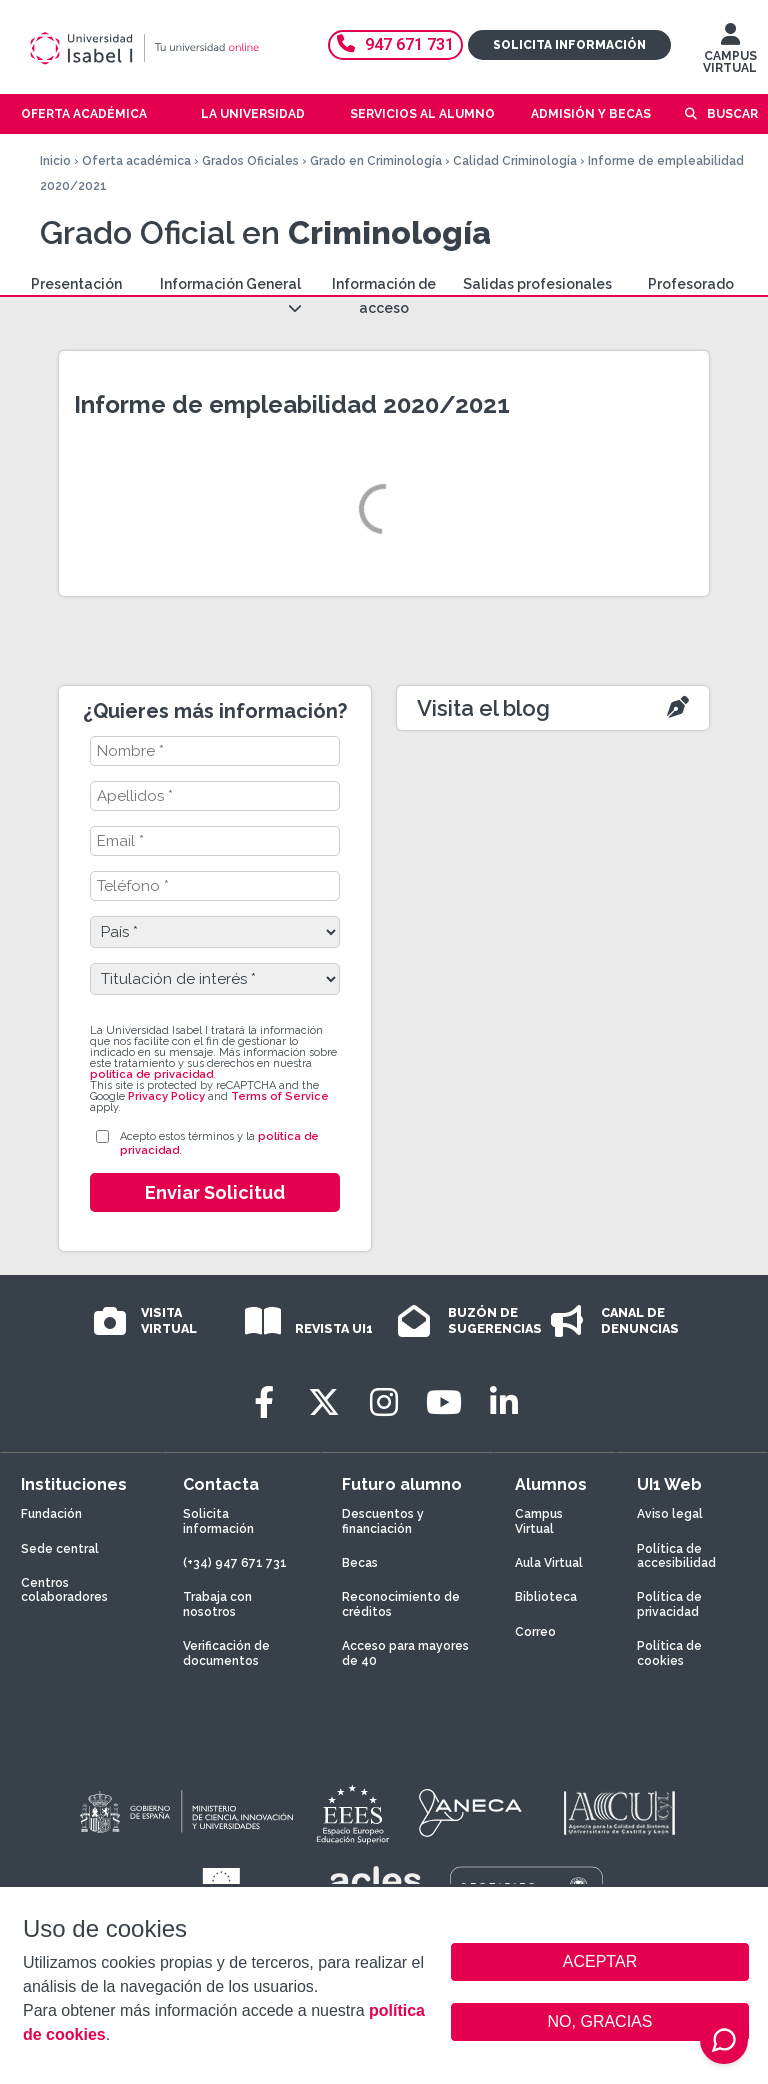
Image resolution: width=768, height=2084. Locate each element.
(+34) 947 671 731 (235, 1563)
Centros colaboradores (64, 1590)
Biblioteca (546, 1597)
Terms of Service (280, 1096)
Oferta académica (136, 161)
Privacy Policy (166, 1096)
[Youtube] (444, 1402)
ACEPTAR (600, 1962)
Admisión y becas (591, 114)
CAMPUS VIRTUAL (730, 53)
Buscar (732, 114)
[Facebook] (264, 1402)
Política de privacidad (669, 1604)
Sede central (60, 1549)
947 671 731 (395, 44)
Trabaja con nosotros (217, 1604)
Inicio (55, 161)
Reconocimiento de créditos (401, 1604)
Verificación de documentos (226, 1653)
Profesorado (691, 284)
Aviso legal (670, 1514)
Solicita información (569, 45)
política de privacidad (151, 1074)
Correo (535, 1632)
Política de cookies (669, 1653)
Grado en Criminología (376, 161)
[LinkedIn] (504, 1402)
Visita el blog (483, 708)
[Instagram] (384, 1402)
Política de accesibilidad (676, 1556)
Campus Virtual (539, 1521)
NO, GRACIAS (600, 2021)
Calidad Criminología (515, 161)
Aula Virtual (549, 1563)
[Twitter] (324, 1402)
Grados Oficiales (250, 161)
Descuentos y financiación (383, 1521)
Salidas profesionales (537, 284)
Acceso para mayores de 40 (405, 1653)
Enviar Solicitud (215, 1192)
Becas (360, 1563)
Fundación (51, 1514)
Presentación (76, 284)
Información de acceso (384, 296)
